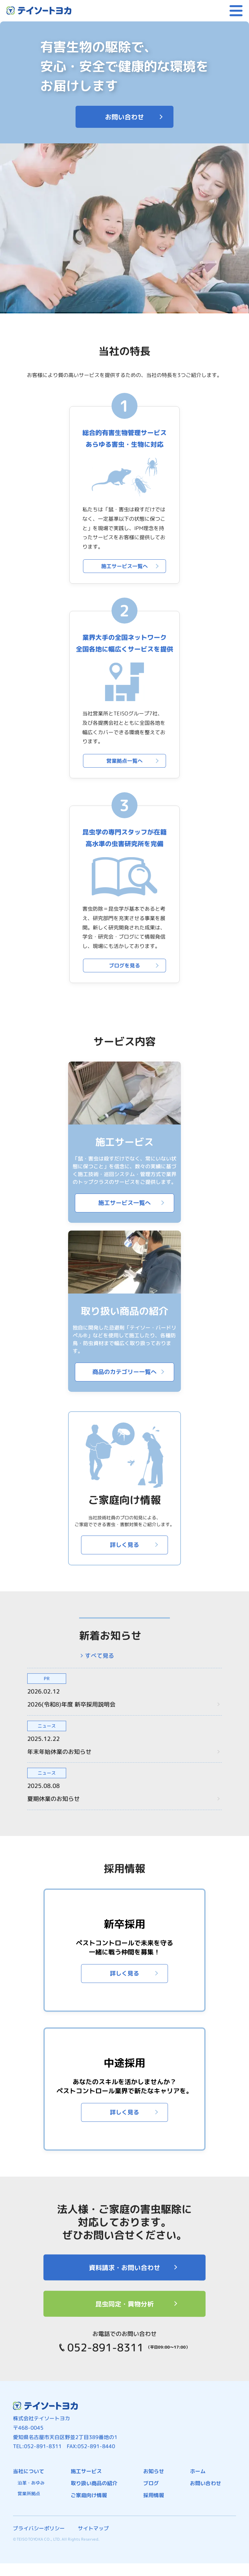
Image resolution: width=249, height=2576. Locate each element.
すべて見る (99, 1656)
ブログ (151, 2483)
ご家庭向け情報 (89, 2495)
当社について (28, 2471)
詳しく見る (124, 1545)
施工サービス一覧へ (124, 566)
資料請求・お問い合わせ (124, 2267)
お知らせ (153, 2471)
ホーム (198, 2471)
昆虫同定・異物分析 (124, 2303)
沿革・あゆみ (31, 2483)
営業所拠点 (29, 2493)
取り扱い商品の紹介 (94, 2483)
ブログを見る (124, 965)
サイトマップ (93, 2528)
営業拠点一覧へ (124, 760)
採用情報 (153, 2495)
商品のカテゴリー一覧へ (124, 1372)
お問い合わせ (124, 116)
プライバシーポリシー (39, 2528)
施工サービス (86, 2471)
